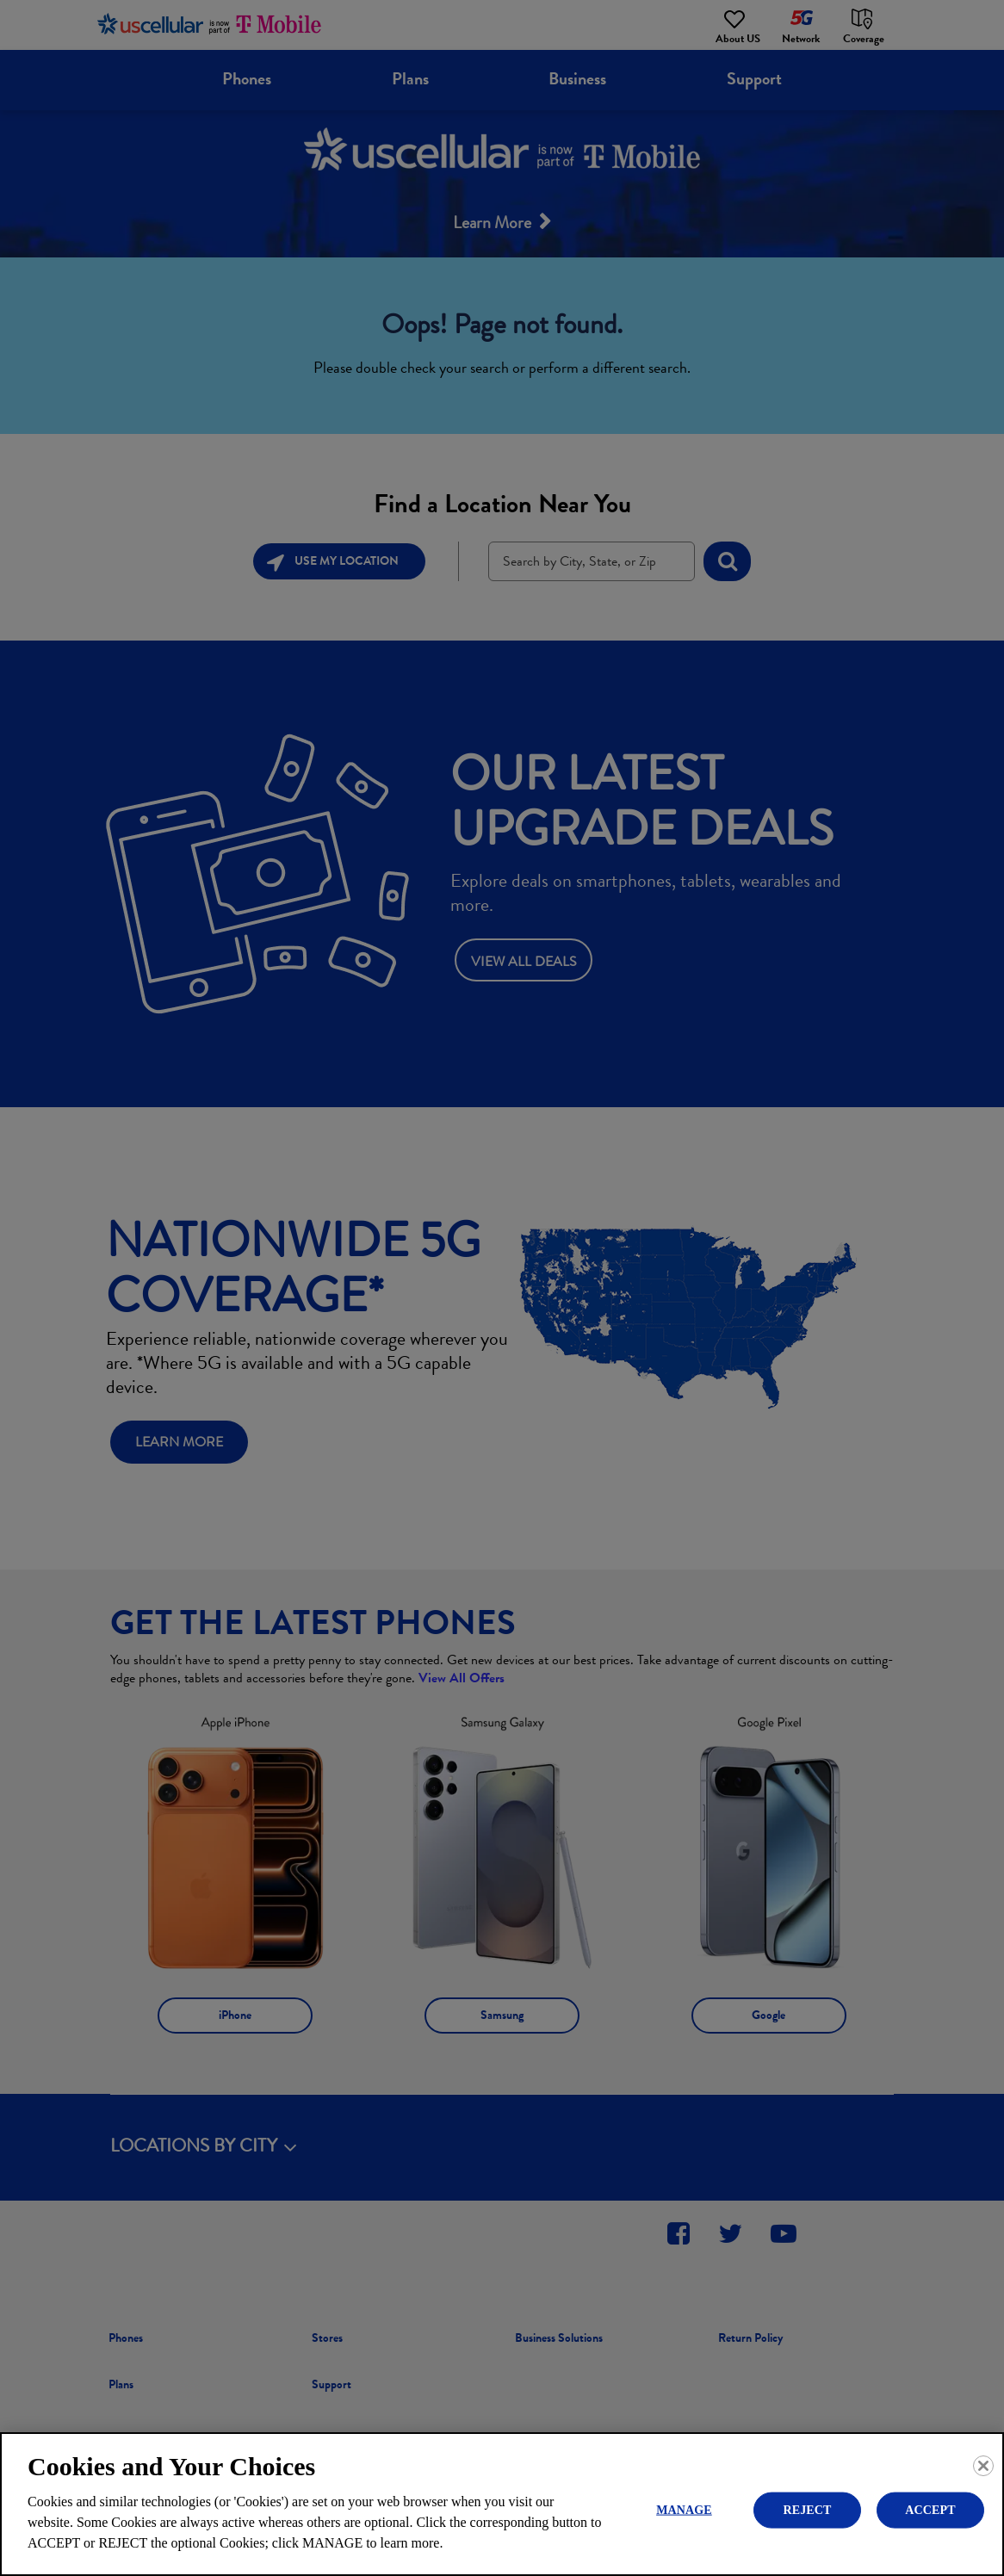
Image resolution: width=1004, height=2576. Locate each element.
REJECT (807, 2509)
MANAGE (684, 2509)
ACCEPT (930, 2509)
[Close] (983, 2465)
